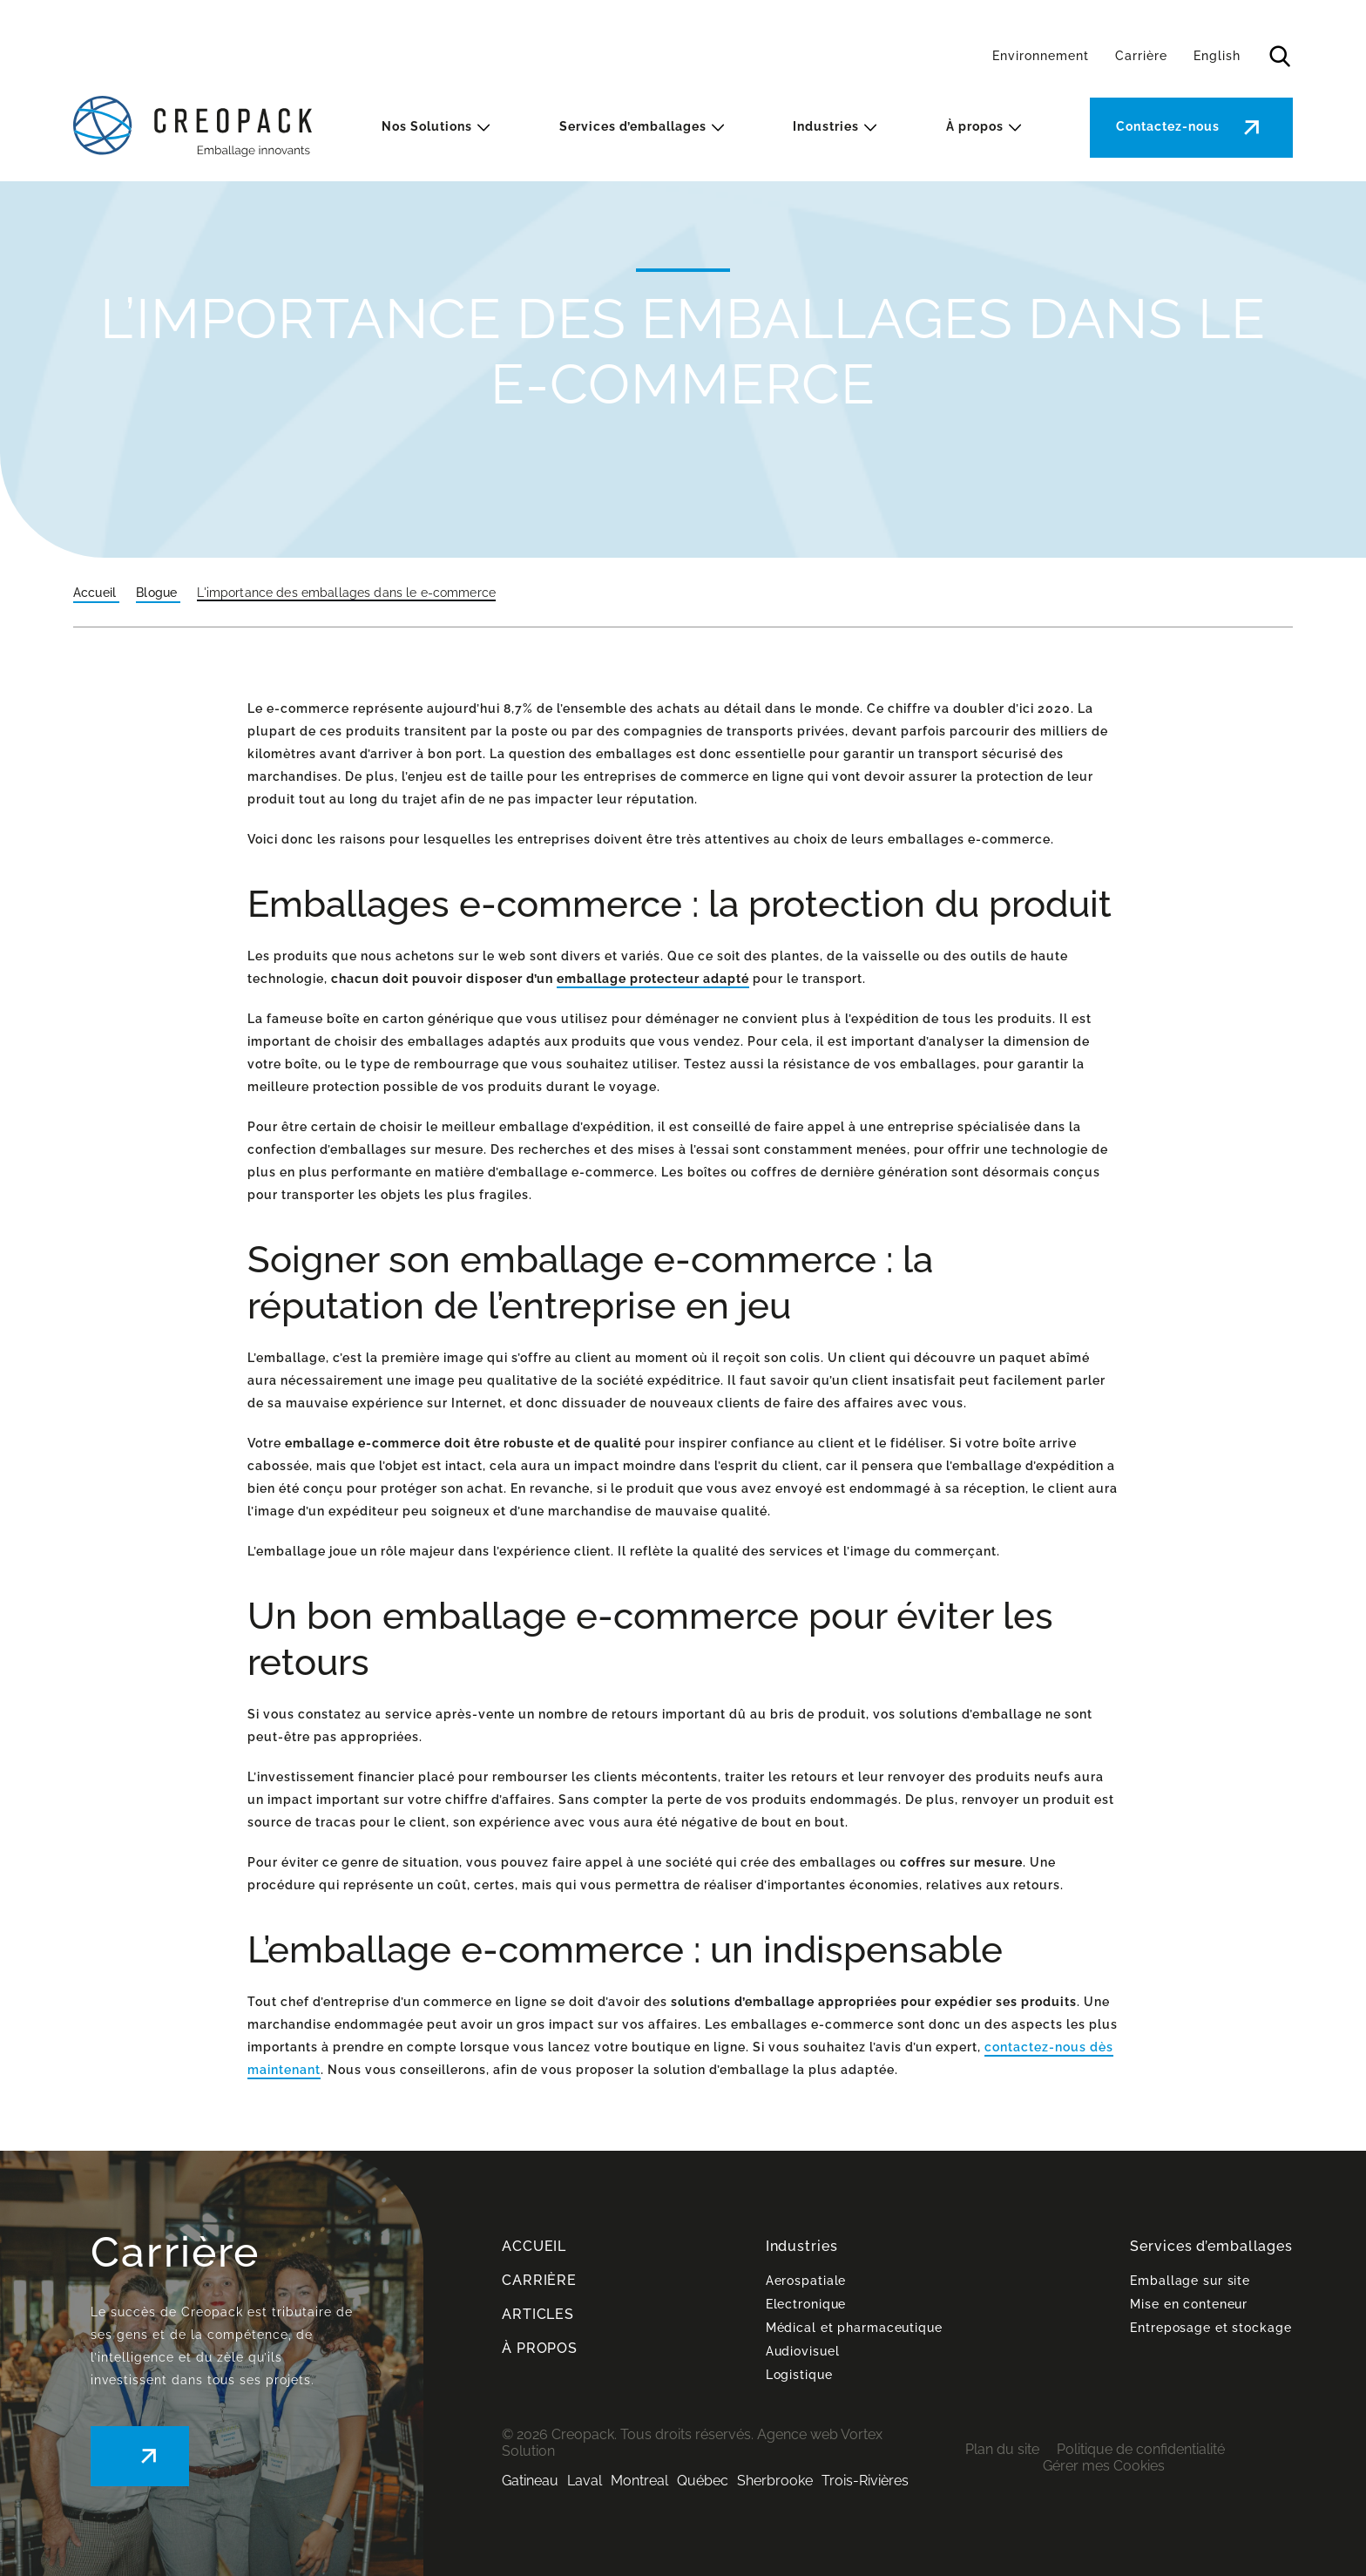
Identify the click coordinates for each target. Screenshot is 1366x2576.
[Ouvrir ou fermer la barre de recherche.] (1280, 57)
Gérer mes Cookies (1104, 2465)
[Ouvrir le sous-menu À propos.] (1015, 128)
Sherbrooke (775, 2480)
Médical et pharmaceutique (854, 2328)
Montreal (639, 2480)
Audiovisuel (803, 2351)
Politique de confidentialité (1141, 2449)
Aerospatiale (806, 2281)
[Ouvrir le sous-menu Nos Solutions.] (483, 128)
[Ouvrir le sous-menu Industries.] (870, 128)
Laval (584, 2480)
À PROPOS (540, 2348)
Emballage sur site (1190, 2281)
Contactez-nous (1168, 126)
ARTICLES (538, 2314)
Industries (826, 126)
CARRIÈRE (539, 2280)
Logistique (799, 2375)
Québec (702, 2480)
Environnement (1040, 56)
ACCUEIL (534, 2246)
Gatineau (530, 2480)
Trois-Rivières (865, 2480)
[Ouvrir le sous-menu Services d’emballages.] (718, 128)
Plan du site (1002, 2449)
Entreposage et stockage (1210, 2328)
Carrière (1141, 56)
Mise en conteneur (1189, 2304)
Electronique (806, 2304)
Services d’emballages (633, 126)
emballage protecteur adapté (653, 979)
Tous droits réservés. (687, 2434)
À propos (975, 126)
